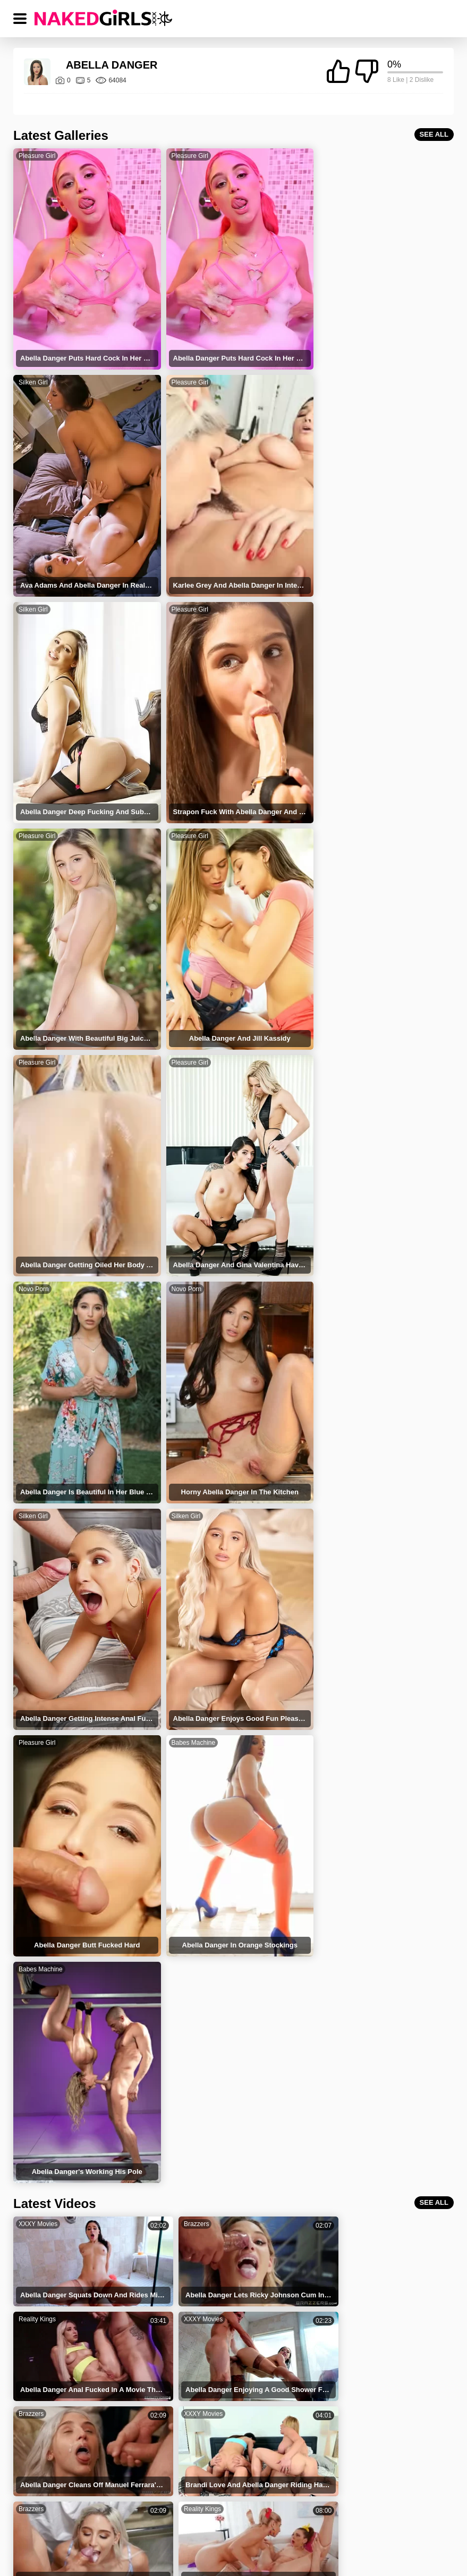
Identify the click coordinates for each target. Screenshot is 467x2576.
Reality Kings (334, 1506)
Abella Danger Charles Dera (361, 2337)
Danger (186, 2248)
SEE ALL (434, 134)
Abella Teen (51, 2292)
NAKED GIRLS (80, 2515)
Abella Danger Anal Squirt (216, 2426)
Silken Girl (330, 156)
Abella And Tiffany (346, 2270)
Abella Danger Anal (64, 2426)
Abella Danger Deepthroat (216, 2337)
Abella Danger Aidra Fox (356, 2292)
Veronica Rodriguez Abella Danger (372, 2426)
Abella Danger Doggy (350, 2404)
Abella (42, 2248)
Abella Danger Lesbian (353, 2382)
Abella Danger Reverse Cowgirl (83, 2404)
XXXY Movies (38, 1506)
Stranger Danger (343, 2225)
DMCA (262, 2515)
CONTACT (394, 2515)
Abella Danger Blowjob (211, 2382)
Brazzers (179, 1506)
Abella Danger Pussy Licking (221, 2404)
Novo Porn (182, 817)
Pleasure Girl (37, 156)
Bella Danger (337, 2248)
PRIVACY (206, 2515)
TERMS (147, 2515)
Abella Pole (192, 2270)
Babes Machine (41, 1257)
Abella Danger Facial (66, 2382)
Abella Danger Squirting (71, 2337)
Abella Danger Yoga (206, 2315)
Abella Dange (195, 2225)
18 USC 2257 (325, 2515)
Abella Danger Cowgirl (69, 2359)
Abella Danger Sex (62, 2315)
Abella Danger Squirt (350, 2315)
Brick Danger (53, 2270)
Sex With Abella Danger (354, 2359)
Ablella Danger (56, 2225)
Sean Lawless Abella (207, 2292)
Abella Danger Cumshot (213, 2359)
